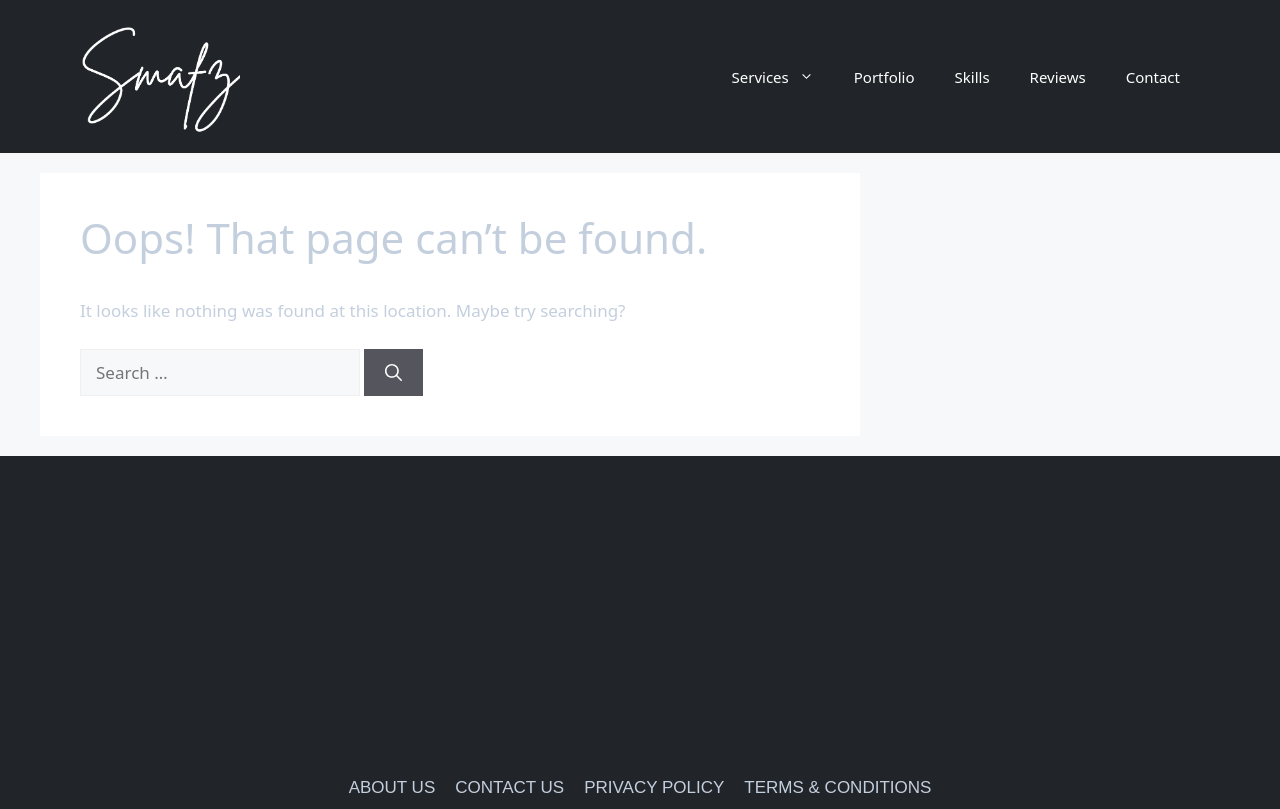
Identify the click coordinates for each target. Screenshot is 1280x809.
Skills (972, 77)
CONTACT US (509, 787)
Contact (1153, 77)
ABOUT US (392, 787)
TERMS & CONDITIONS (837, 787)
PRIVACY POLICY (654, 787)
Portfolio (884, 77)
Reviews (1058, 77)
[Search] (393, 373)
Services (783, 77)
